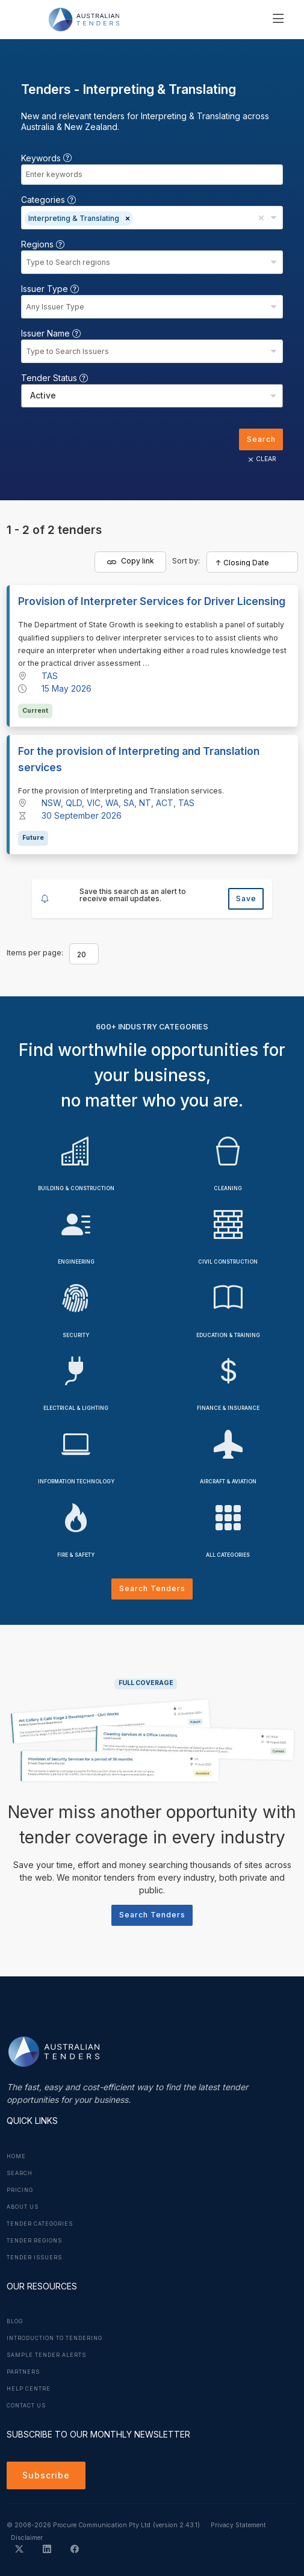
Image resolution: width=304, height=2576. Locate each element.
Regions (42, 244)
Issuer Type (50, 289)
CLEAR (261, 459)
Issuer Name (51, 333)
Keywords (46, 158)
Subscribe (46, 2475)
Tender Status (54, 378)
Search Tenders (152, 1588)
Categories (48, 199)
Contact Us (26, 2406)
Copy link (131, 561)
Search (261, 439)
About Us (23, 2207)
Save (246, 898)
